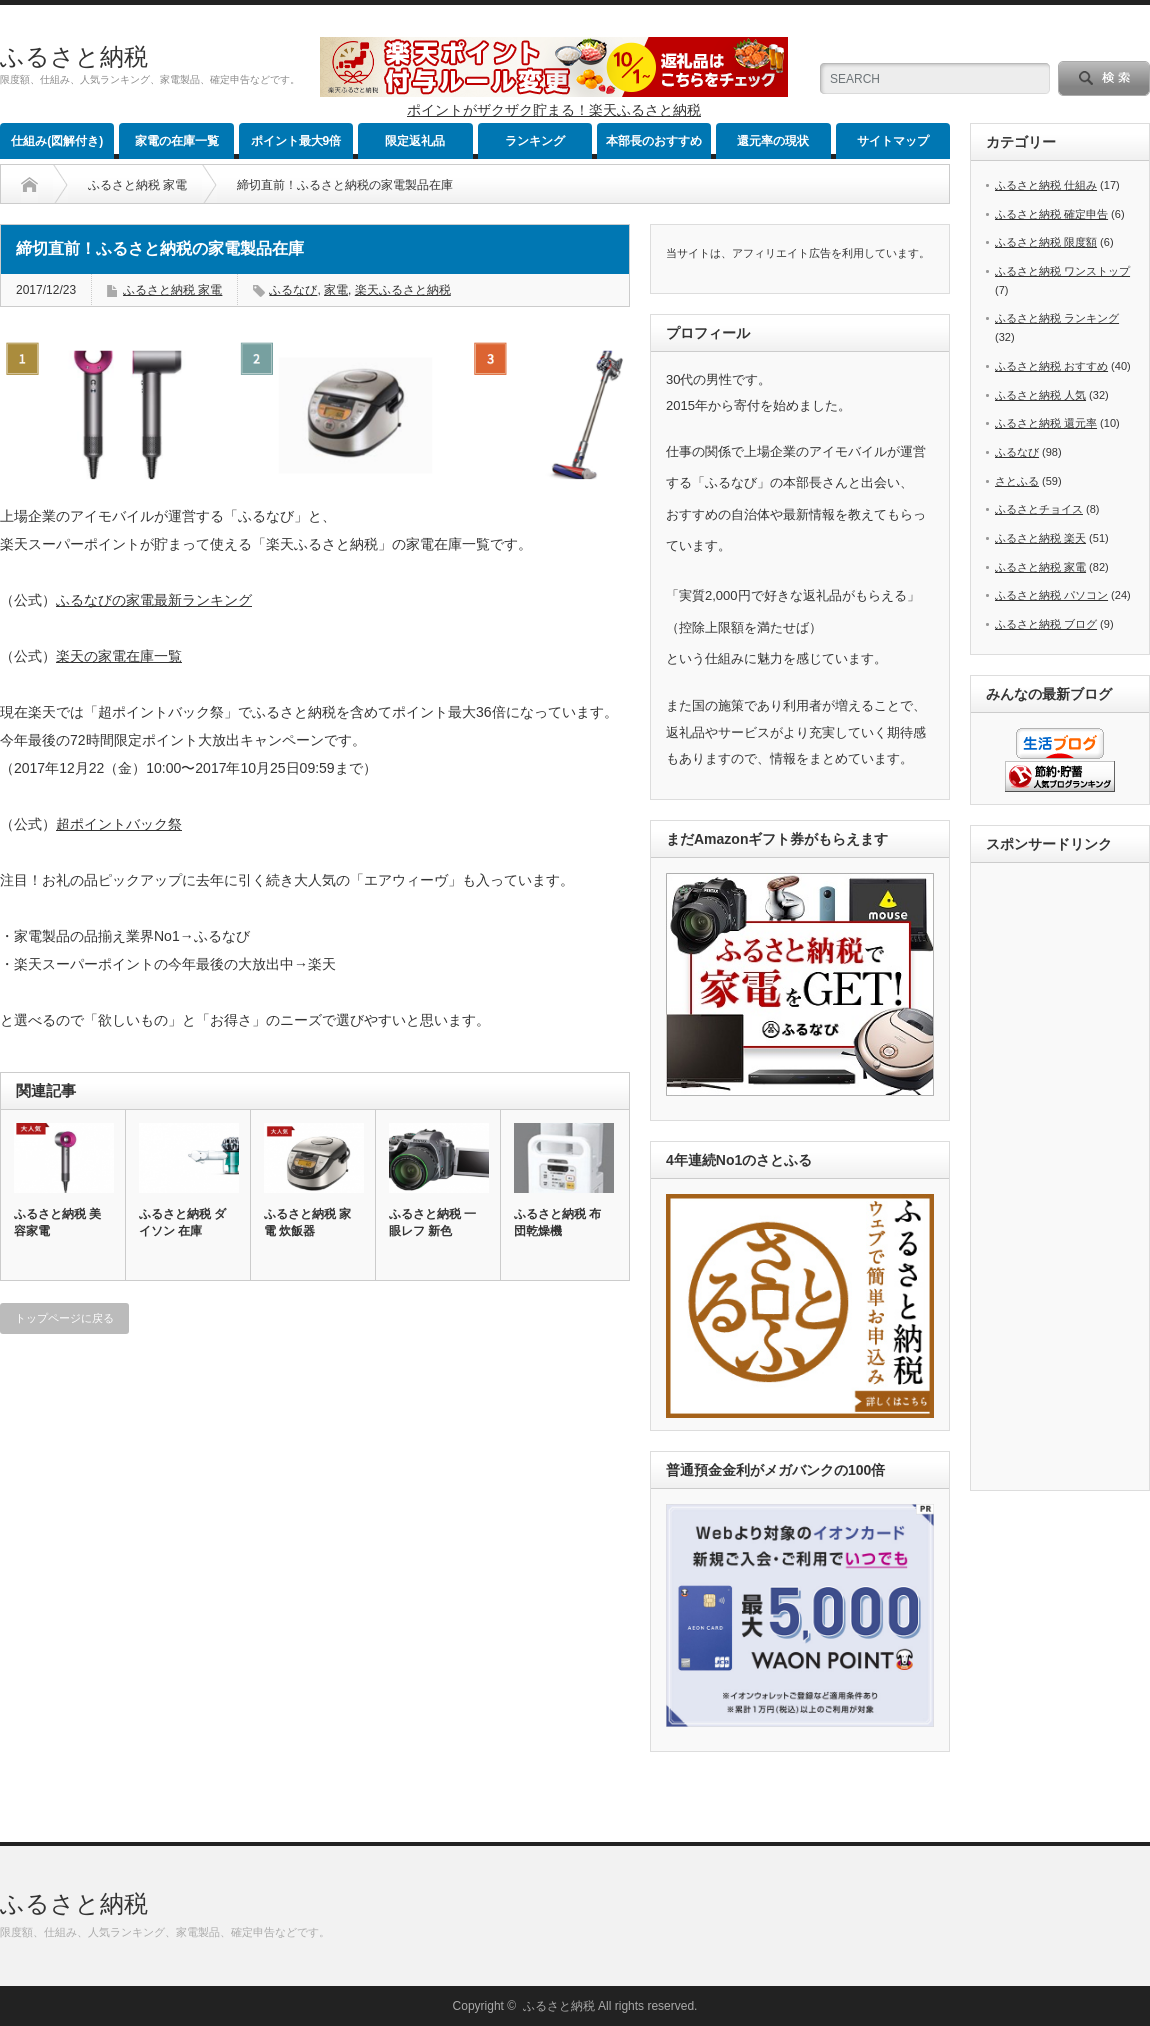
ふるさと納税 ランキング (1057, 318)
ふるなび (293, 290)
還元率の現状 (773, 141)
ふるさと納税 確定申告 (1051, 214)
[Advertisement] (1066, 1178)
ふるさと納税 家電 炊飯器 (307, 1222)
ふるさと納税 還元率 (1046, 423)
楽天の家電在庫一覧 (119, 656)
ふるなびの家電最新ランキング (154, 600)
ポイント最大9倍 (296, 141)
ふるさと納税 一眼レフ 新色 (432, 1222)
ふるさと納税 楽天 (1040, 538)
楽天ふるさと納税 (403, 290)
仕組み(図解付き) (57, 141)
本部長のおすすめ (654, 141)
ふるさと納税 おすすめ (1051, 366)
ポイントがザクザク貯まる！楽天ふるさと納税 (554, 110)
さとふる (1017, 481)
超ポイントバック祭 (119, 824)
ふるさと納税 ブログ (1046, 624)
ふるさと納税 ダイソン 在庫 (182, 1222)
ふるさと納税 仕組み (1046, 185)
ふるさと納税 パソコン (1051, 595)
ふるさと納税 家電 (137, 185)
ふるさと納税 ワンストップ (1062, 271)
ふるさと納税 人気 (1040, 395)
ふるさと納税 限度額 (1046, 242)
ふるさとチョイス (1039, 509)
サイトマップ (893, 141)
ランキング (535, 141)
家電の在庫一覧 (177, 141)
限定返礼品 (415, 141)
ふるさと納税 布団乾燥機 (557, 1222)
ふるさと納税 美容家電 (57, 1222)
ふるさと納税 (74, 56)
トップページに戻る (64, 1318)
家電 (336, 290)
